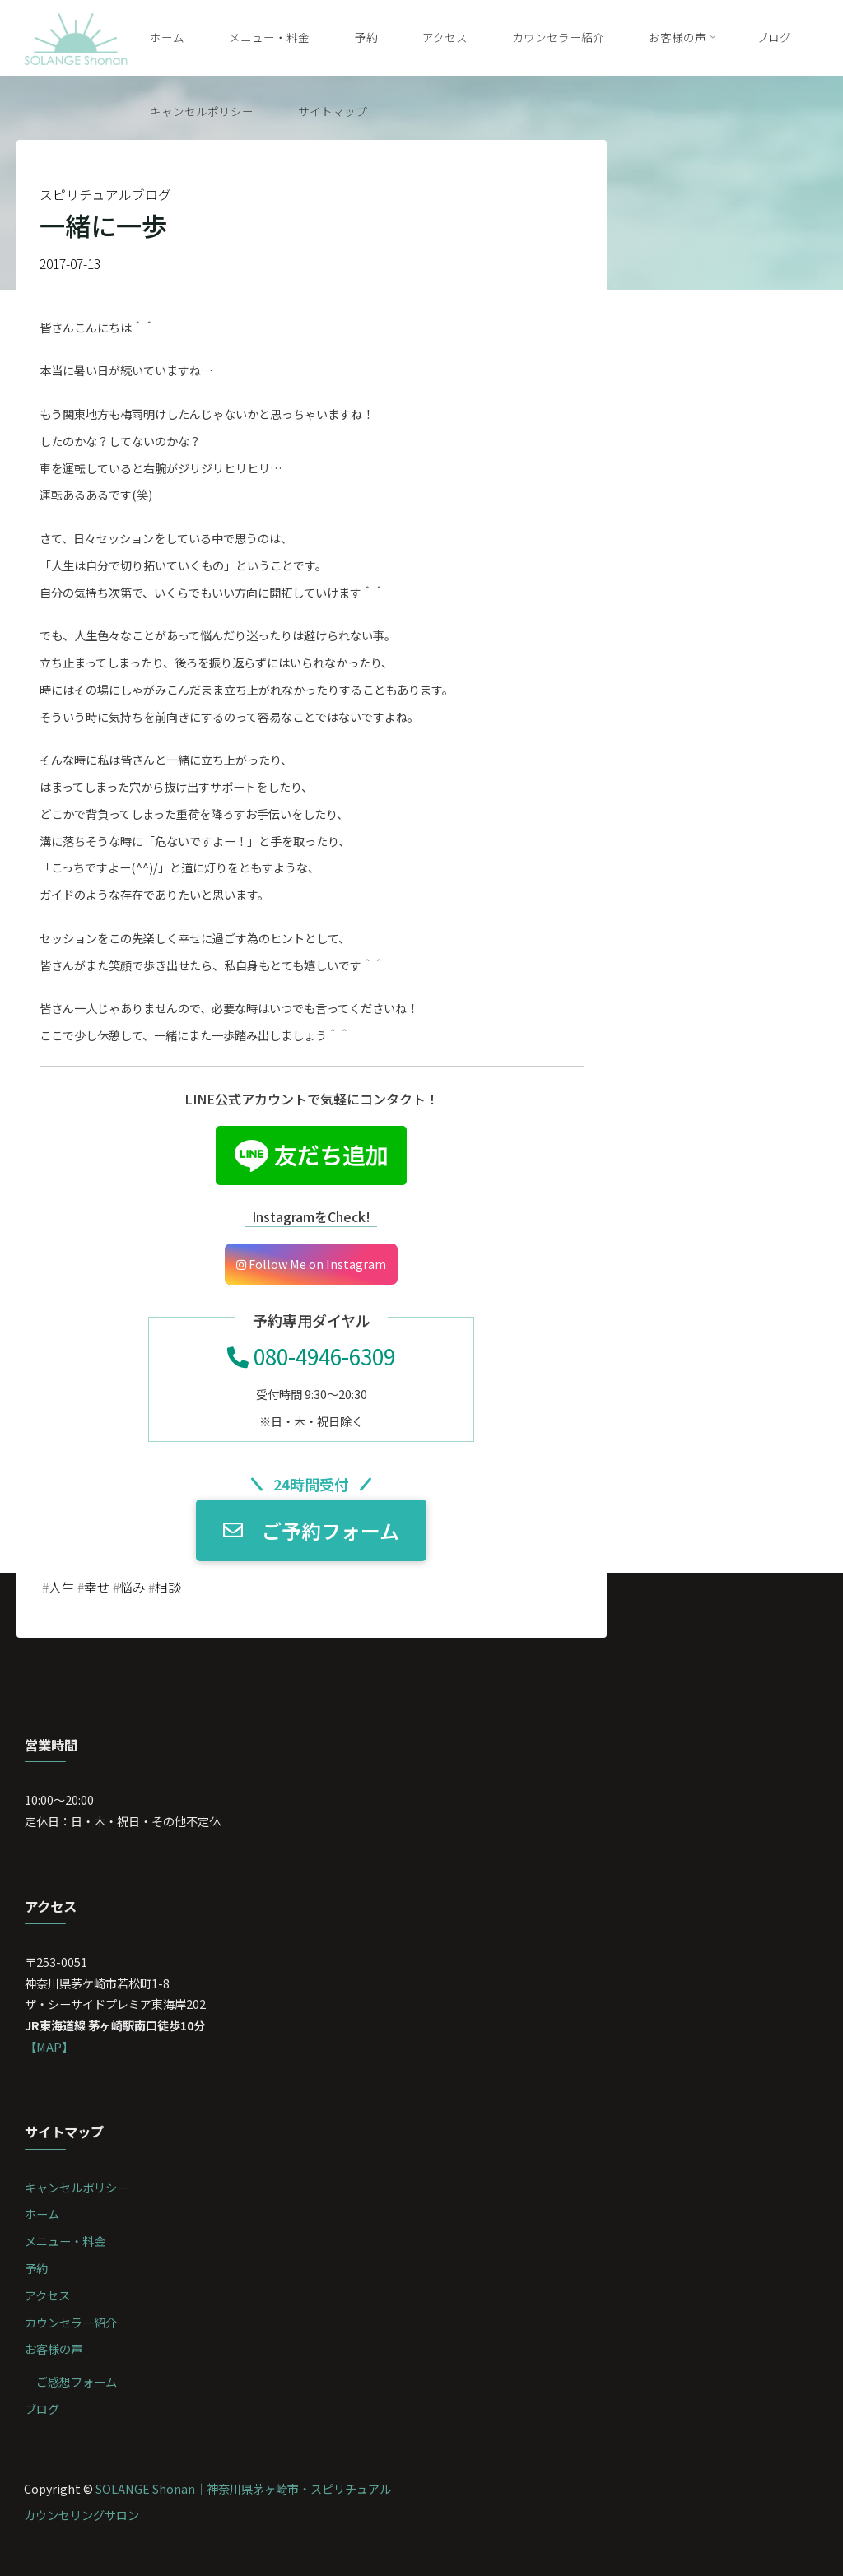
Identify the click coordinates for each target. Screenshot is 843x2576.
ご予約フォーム (311, 1529)
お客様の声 (53, 2348)
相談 (168, 1587)
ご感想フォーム (76, 2381)
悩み (132, 1587)
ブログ (42, 2408)
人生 (62, 1587)
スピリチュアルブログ (105, 194)
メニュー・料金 (65, 2240)
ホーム (42, 2213)
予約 (36, 2267)
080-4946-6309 (311, 1356)
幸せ (97, 1587)
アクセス (47, 2295)
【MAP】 (49, 2046)
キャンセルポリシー (76, 2187)
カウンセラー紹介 (71, 2322)
